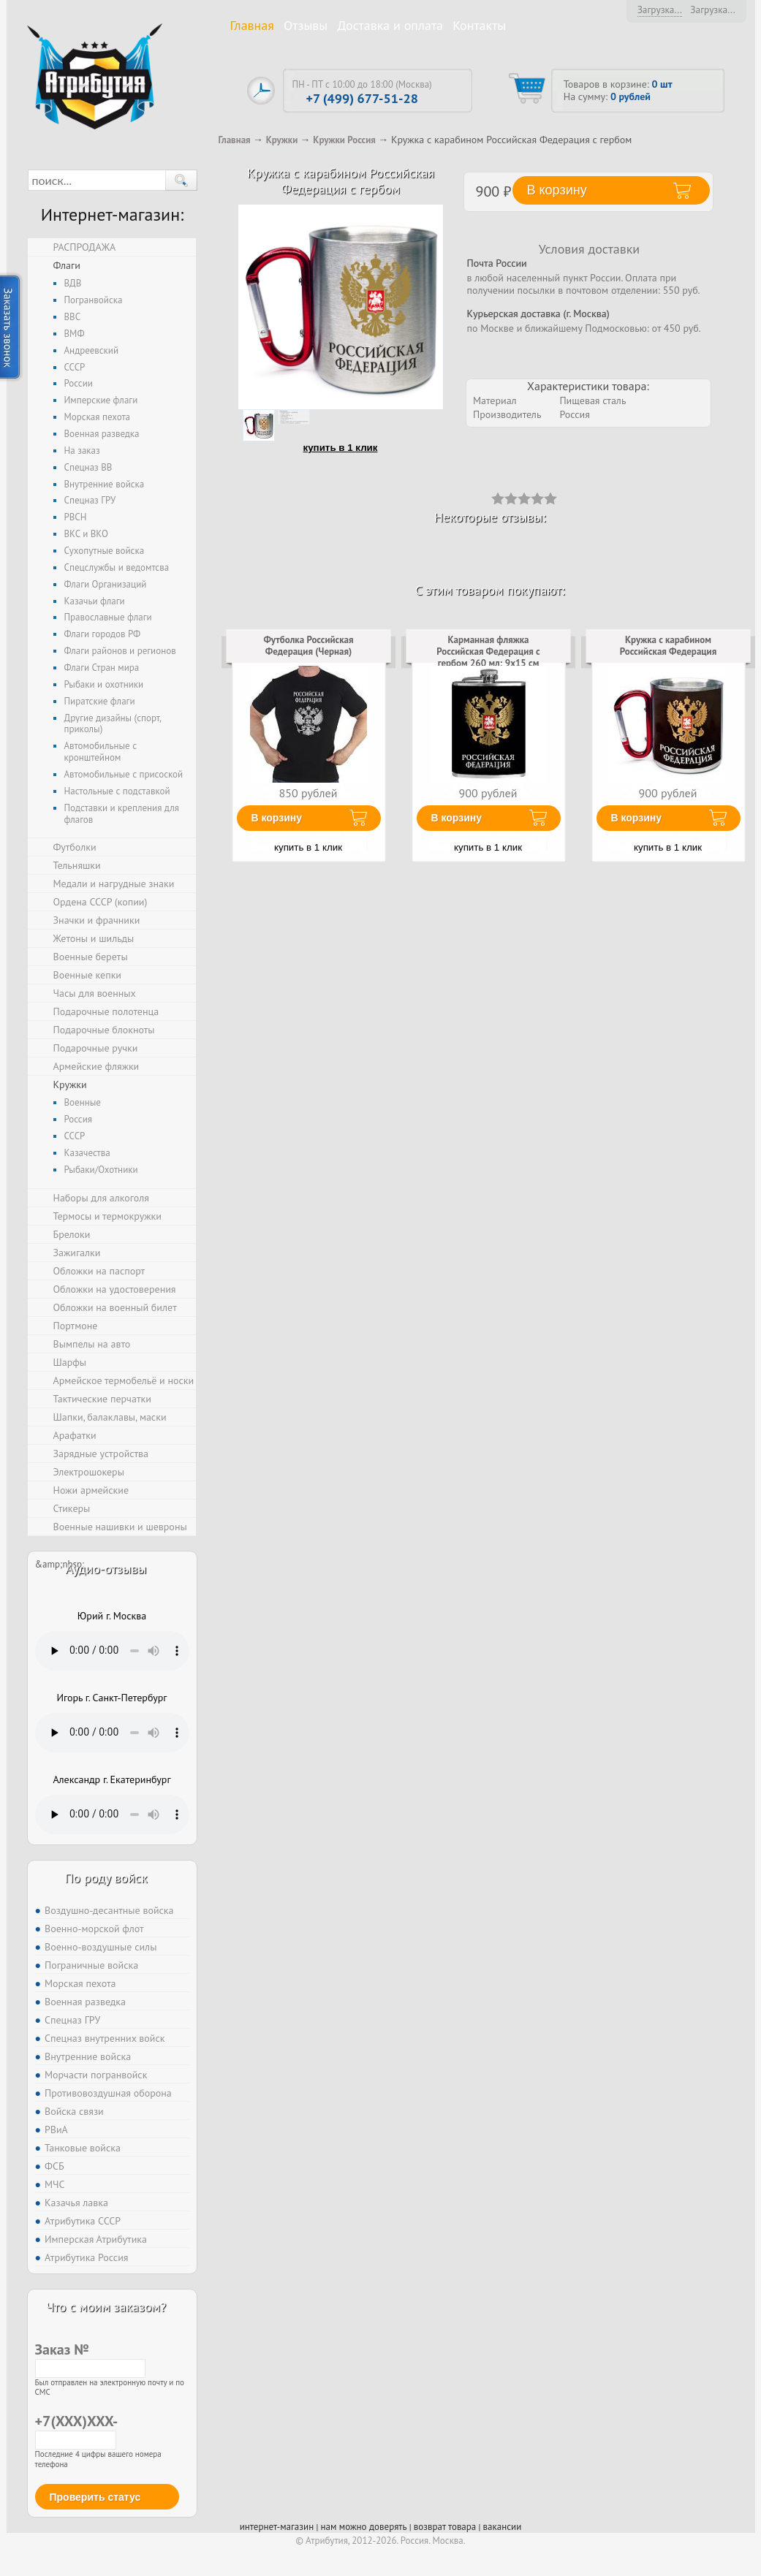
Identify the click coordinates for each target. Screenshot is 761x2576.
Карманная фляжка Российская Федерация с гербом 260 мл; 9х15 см (487, 651)
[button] (181, 180)
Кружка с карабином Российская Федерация (668, 646)
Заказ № (90, 2358)
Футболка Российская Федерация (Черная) (308, 646)
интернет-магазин (277, 2526)
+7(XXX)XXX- (76, 2430)
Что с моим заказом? (106, 2306)
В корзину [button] (557, 190)
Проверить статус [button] (95, 2497)
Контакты (479, 25)
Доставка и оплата (390, 25)
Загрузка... (659, 9)
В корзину (277, 818)
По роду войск (105, 1877)
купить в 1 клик (340, 447)
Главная (252, 25)
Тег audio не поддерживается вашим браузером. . (112, 1651)
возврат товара (445, 2526)
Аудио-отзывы (106, 1568)
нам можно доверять (363, 2526)
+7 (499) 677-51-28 (361, 98)
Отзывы (306, 25)
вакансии (502, 2526)
